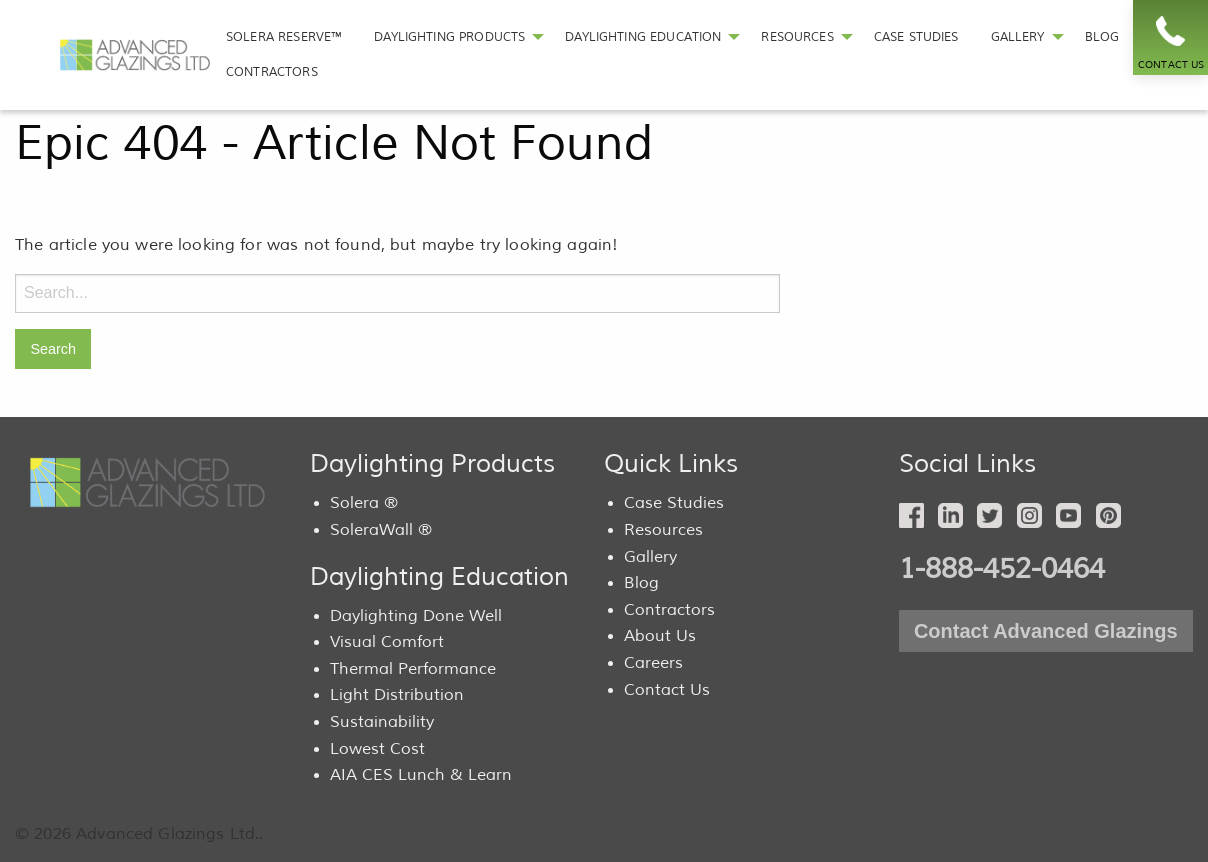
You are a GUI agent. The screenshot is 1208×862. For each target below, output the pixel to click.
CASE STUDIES (916, 37)
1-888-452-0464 (1002, 569)
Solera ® (364, 503)
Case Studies (674, 503)
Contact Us (667, 690)
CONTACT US (1171, 64)
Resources (663, 530)
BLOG (1102, 37)
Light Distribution (397, 695)
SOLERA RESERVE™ (284, 37)
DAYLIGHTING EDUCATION (643, 37)
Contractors (669, 610)
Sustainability (382, 722)
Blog (641, 583)
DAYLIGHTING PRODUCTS (449, 37)
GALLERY (1018, 37)
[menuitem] (284, 37)
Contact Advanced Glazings (1046, 631)
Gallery (650, 557)
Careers (653, 663)
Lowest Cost (377, 749)
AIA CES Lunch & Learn (421, 775)
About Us (660, 636)
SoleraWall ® (381, 530)
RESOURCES (797, 37)
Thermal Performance (413, 669)
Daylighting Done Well (416, 616)
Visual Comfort (387, 642)
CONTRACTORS (272, 72)
